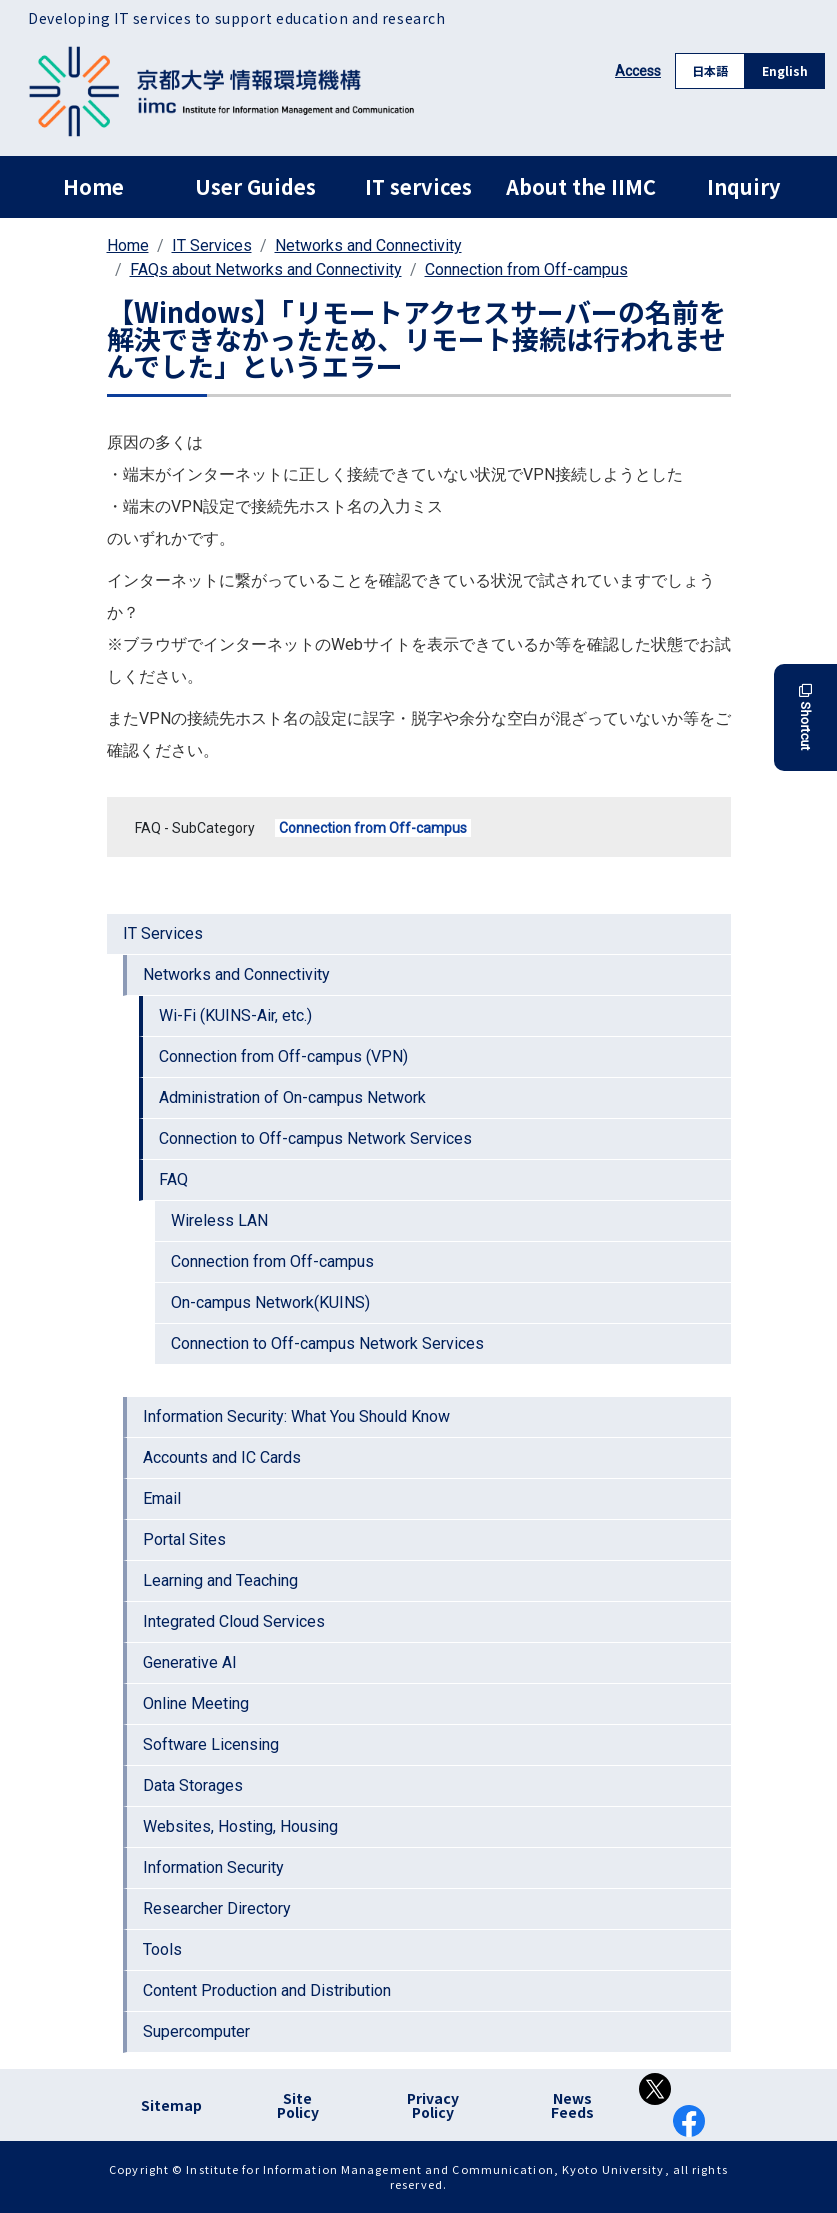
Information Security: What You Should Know (296, 1416)
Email (162, 1498)
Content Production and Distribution (267, 1990)
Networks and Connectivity (368, 245)
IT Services (212, 245)
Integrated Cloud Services (234, 1621)
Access (638, 71)
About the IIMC (581, 186)
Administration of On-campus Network (292, 1097)
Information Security (213, 1867)
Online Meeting (196, 1703)
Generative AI (190, 1662)
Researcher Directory (217, 1908)
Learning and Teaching (220, 1580)
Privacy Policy (433, 2105)
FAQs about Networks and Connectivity (266, 269)
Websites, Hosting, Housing (240, 1826)
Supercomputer (196, 2031)
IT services (418, 186)
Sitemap (171, 2105)
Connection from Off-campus (526, 269)
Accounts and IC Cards (222, 1457)
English (785, 70)
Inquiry (743, 186)
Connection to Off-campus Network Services (315, 1138)
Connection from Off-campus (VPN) (283, 1056)
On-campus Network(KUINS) (270, 1302)
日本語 (710, 70)
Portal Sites (184, 1539)
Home (93, 186)
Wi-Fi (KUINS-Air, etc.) (235, 1015)
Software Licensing (211, 1744)
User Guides (255, 186)
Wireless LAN (219, 1220)
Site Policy (298, 2105)
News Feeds (572, 2105)
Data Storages (193, 1785)
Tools (162, 1949)
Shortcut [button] (805, 717)
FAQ (173, 1179)
